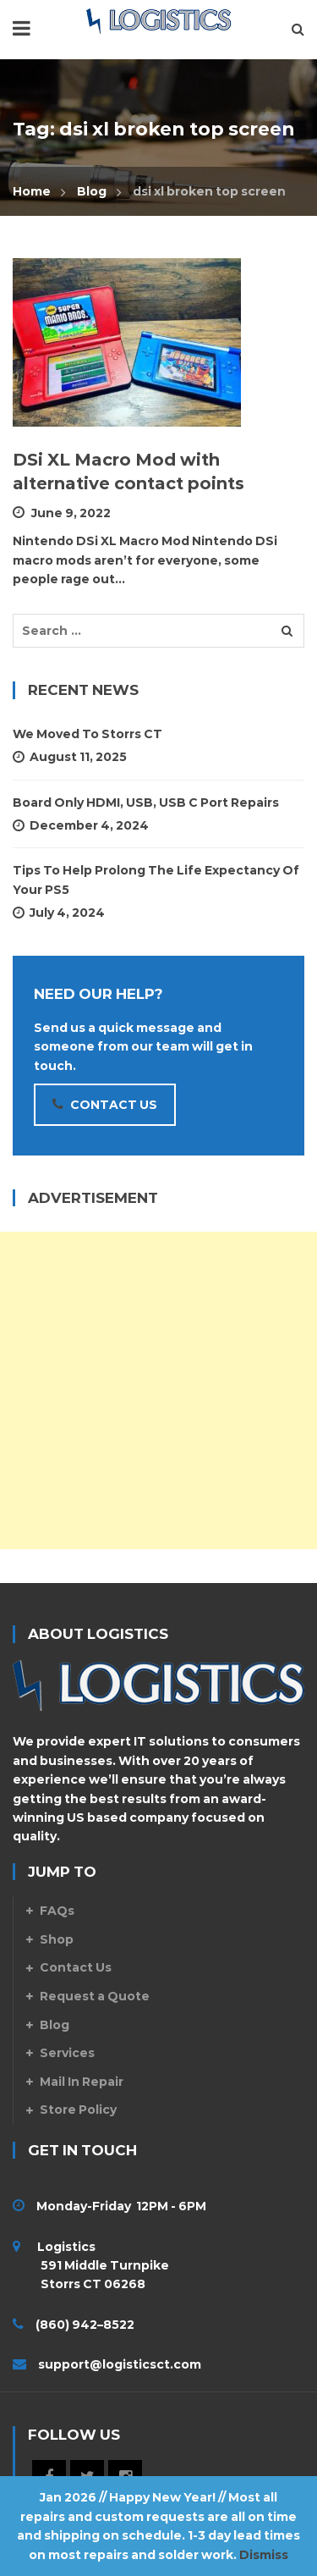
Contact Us (76, 1967)
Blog (92, 191)
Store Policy (78, 2109)
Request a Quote (95, 1996)
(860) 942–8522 (85, 2324)
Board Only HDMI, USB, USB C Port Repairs (146, 802)
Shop (57, 1939)
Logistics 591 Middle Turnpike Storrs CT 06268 (91, 2265)
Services (67, 2052)
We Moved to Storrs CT (87, 734)
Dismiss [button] (263, 2554)
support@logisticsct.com (119, 2364)
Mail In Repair (81, 2081)
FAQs (57, 1910)
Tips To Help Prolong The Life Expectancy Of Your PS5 (156, 879)
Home (32, 191)
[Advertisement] (158, 1390)
